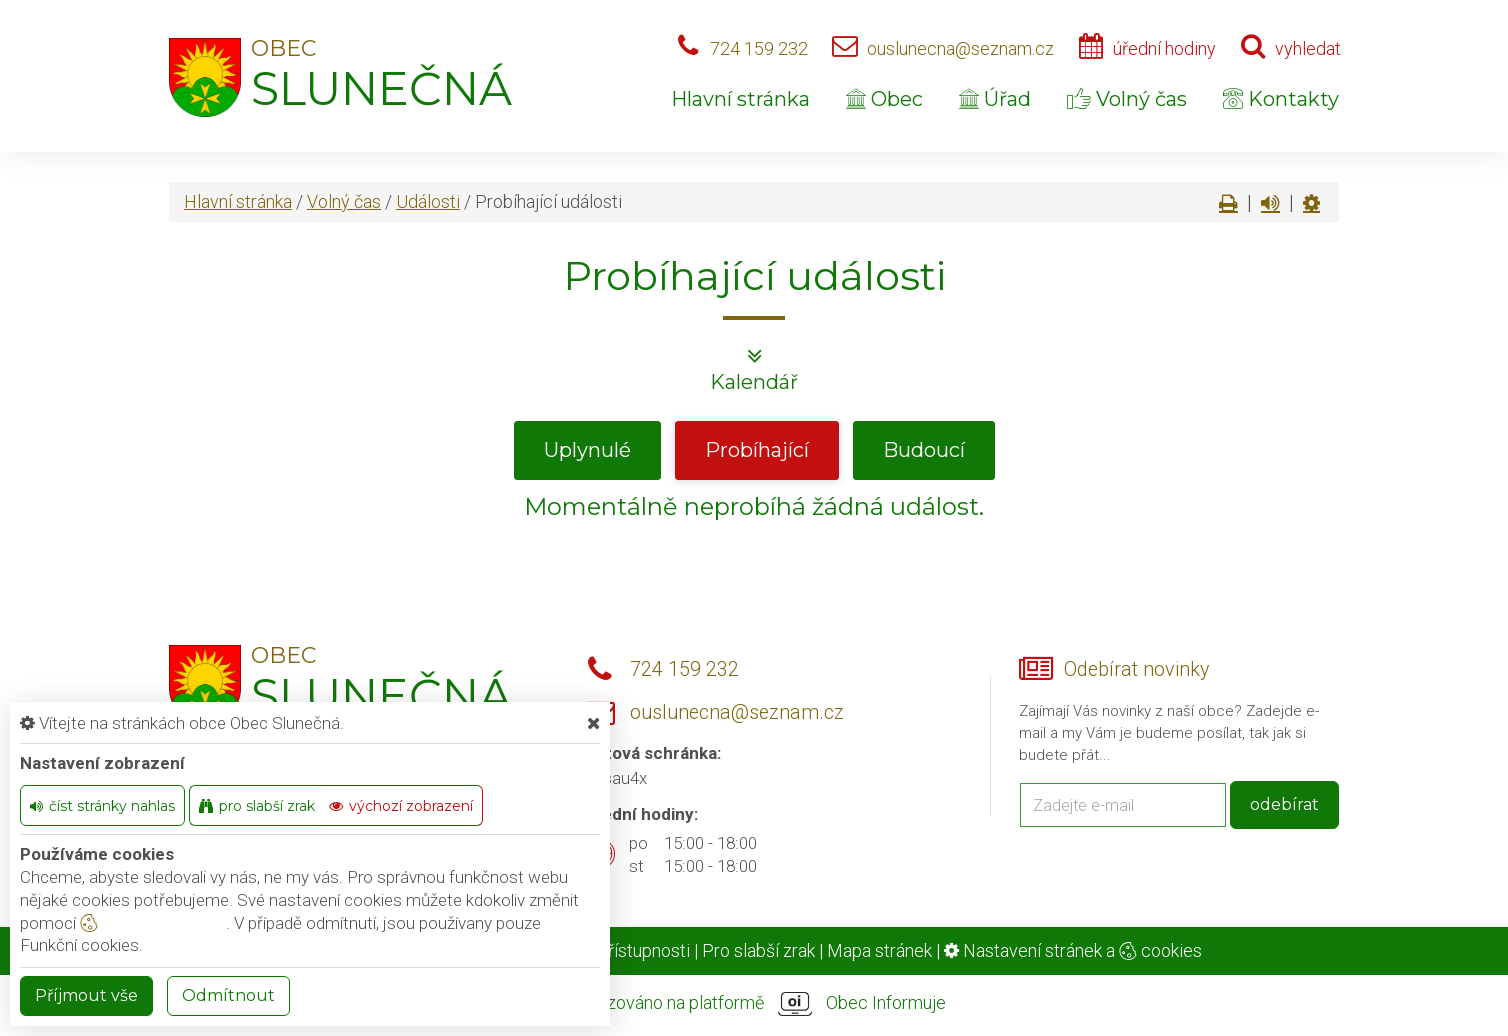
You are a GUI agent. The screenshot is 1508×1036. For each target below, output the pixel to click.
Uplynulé (587, 450)
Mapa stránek (879, 950)
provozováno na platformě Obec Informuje (754, 1004)
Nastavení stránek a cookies (1073, 950)
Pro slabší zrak (758, 950)
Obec (884, 99)
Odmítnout (228, 995)
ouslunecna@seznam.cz (960, 48)
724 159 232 (759, 48)
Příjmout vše (86, 995)
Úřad (995, 99)
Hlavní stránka (740, 99)
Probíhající (757, 450)
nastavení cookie (153, 923)
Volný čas (1127, 99)
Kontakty (1281, 99)
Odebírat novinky (1136, 669)
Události (428, 201)
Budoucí (924, 450)
